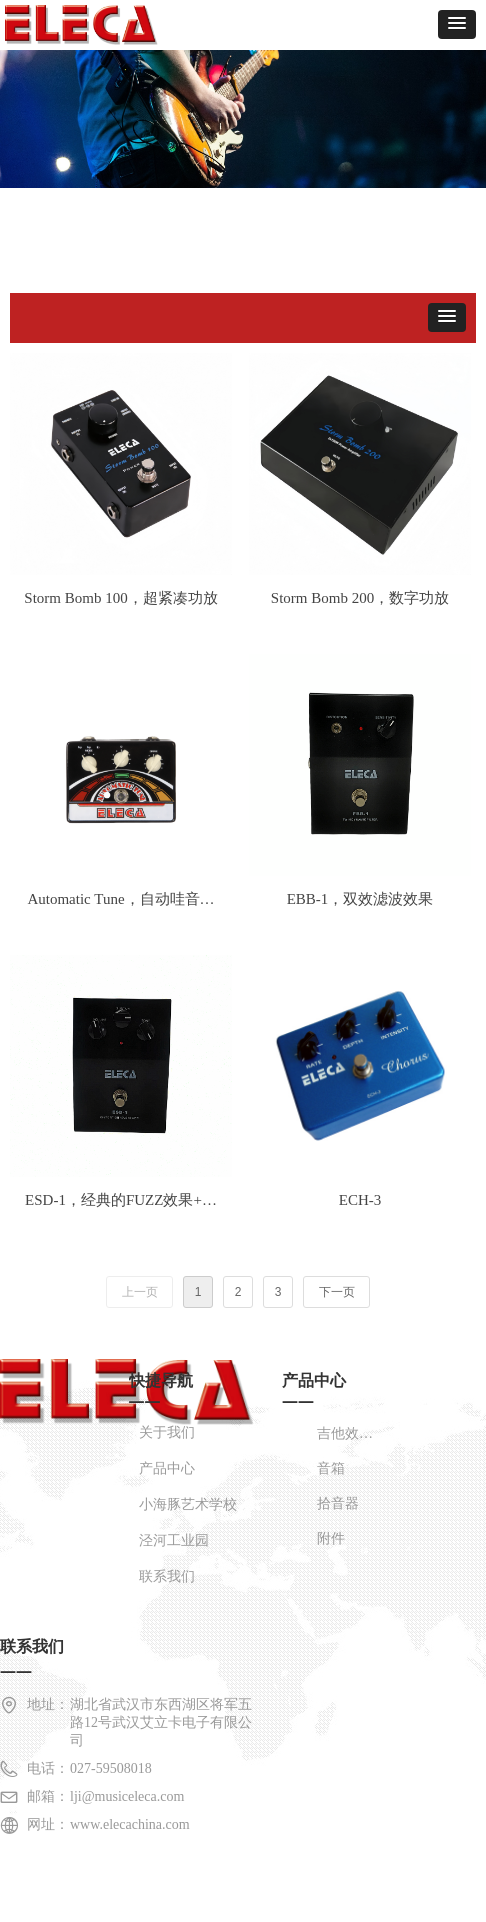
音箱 (331, 1468)
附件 (331, 1538)
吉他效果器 (352, 1433)
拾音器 (338, 1503)
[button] (457, 24)
